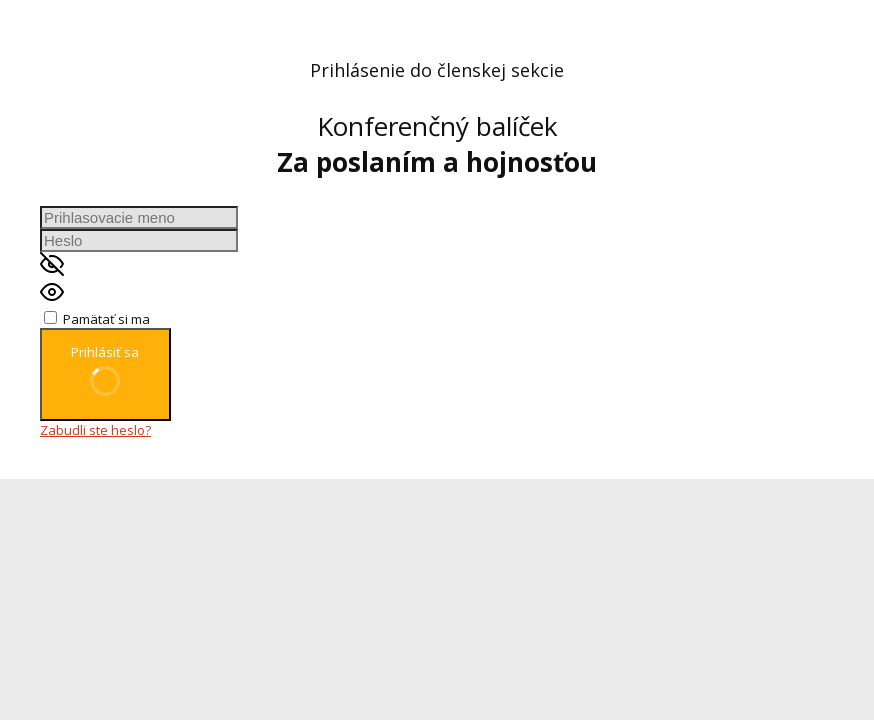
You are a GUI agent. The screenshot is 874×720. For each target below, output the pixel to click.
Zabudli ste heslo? (95, 430)
